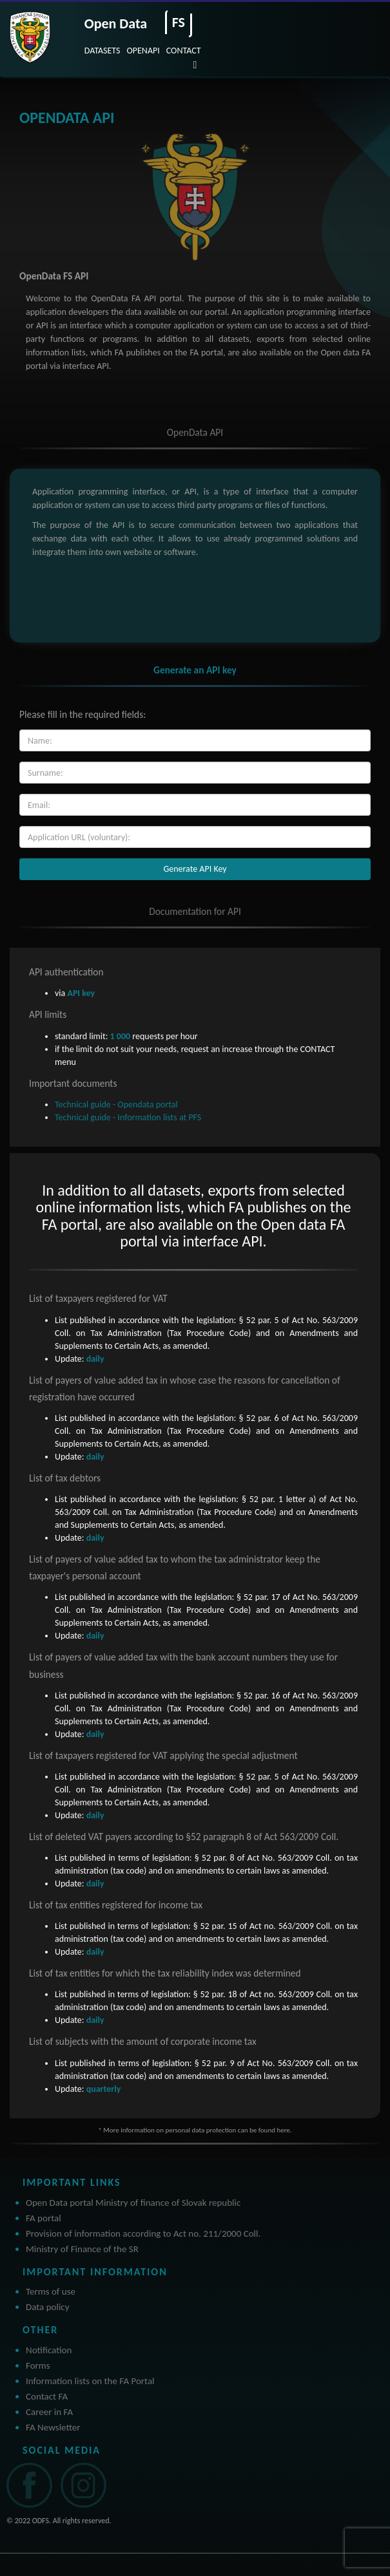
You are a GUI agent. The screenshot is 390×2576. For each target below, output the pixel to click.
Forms (38, 2365)
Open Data (115, 23)
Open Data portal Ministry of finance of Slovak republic (133, 2202)
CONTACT (183, 50)
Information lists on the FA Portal (90, 2381)
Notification (49, 2350)
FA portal (43, 2218)
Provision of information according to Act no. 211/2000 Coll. (143, 2233)
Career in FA (49, 2412)
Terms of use (50, 2291)
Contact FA (47, 2396)
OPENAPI (143, 50)
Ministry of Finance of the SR (82, 2249)
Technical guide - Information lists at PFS (128, 1117)
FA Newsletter (53, 2427)
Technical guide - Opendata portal (116, 1104)
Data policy (48, 2307)
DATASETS (102, 50)
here (283, 2130)
